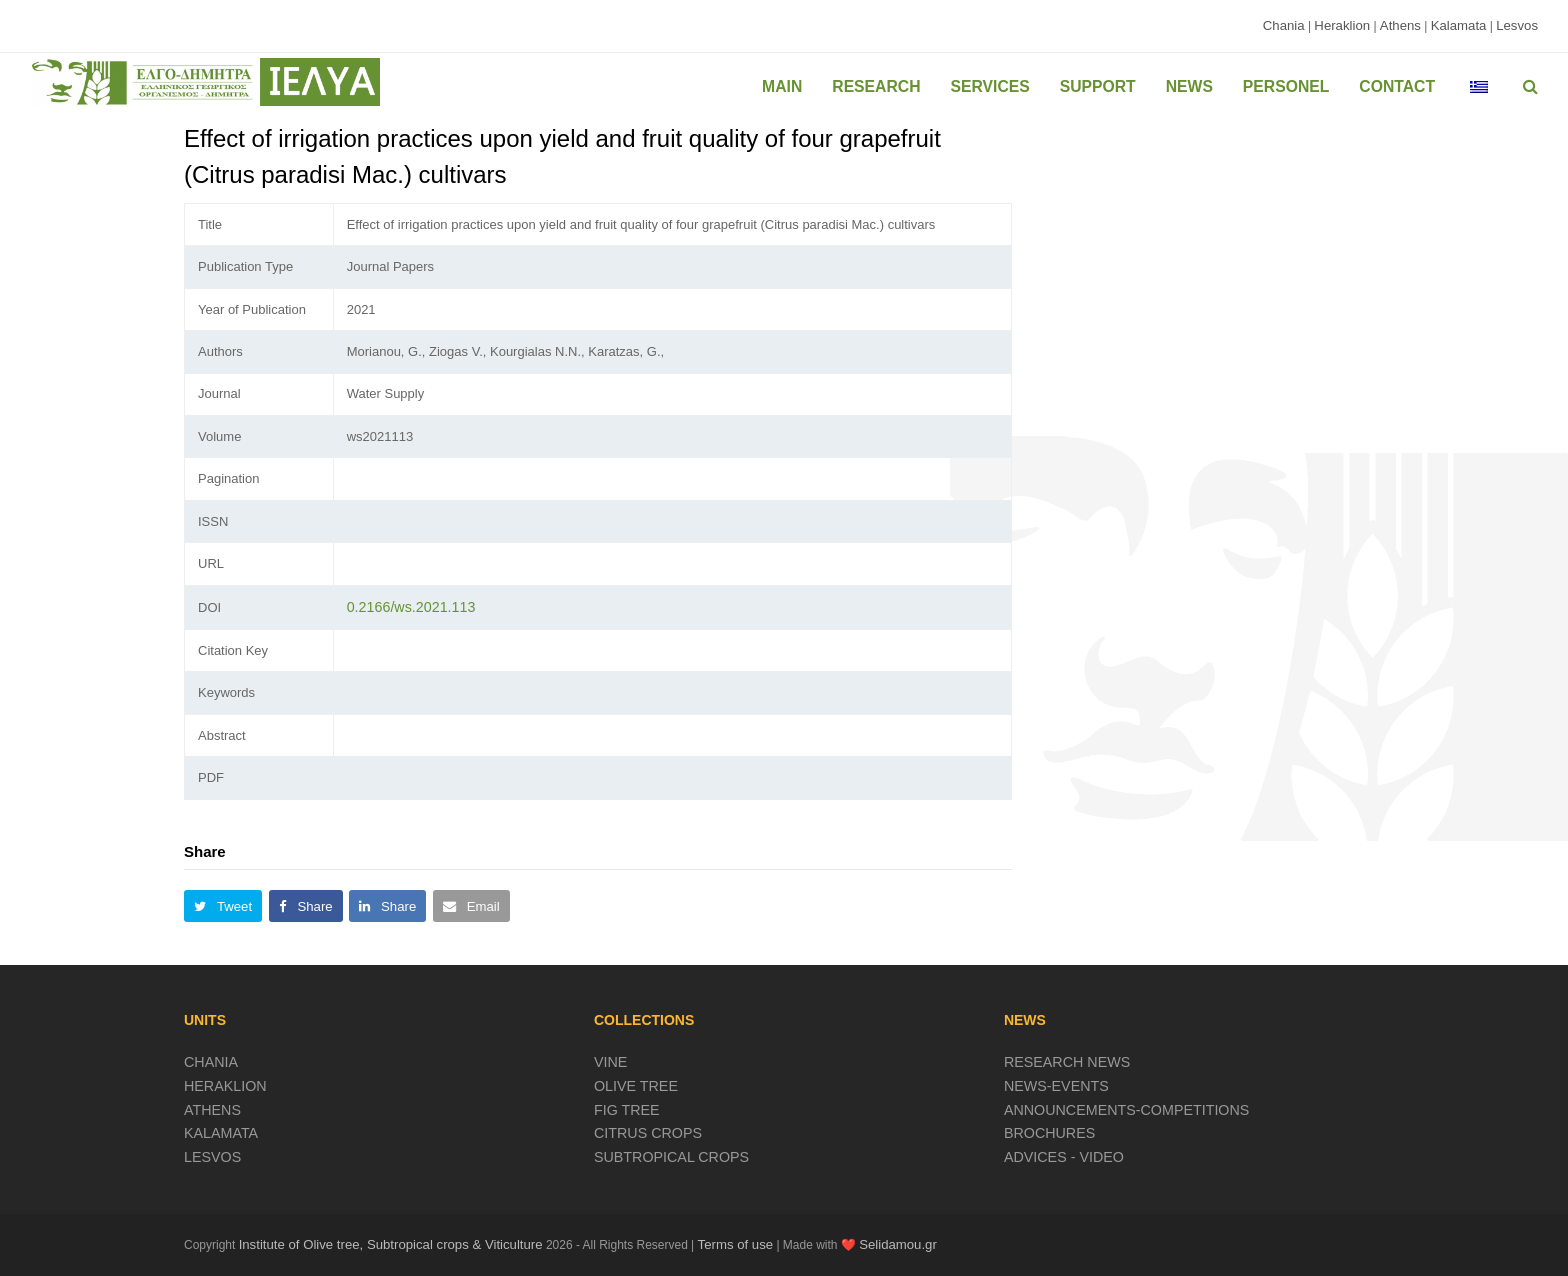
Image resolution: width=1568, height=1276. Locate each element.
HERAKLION (225, 1086)
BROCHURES (1049, 1133)
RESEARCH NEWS (1067, 1062)
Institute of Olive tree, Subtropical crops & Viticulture (391, 1244)
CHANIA (211, 1062)
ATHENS (212, 1110)
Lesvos (1517, 25)
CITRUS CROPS (648, 1133)
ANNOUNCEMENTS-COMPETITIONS (1126, 1110)
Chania (1284, 25)
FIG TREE (627, 1110)
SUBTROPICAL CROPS (671, 1157)
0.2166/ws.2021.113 (411, 607)
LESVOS (212, 1157)
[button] (223, 906)
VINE (610, 1062)
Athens (1400, 25)
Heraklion (1342, 25)
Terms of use (736, 1244)
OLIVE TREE (636, 1086)
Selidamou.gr (898, 1244)
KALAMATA (221, 1133)
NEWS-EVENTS (1056, 1086)
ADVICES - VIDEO (1064, 1157)
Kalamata (1459, 25)
